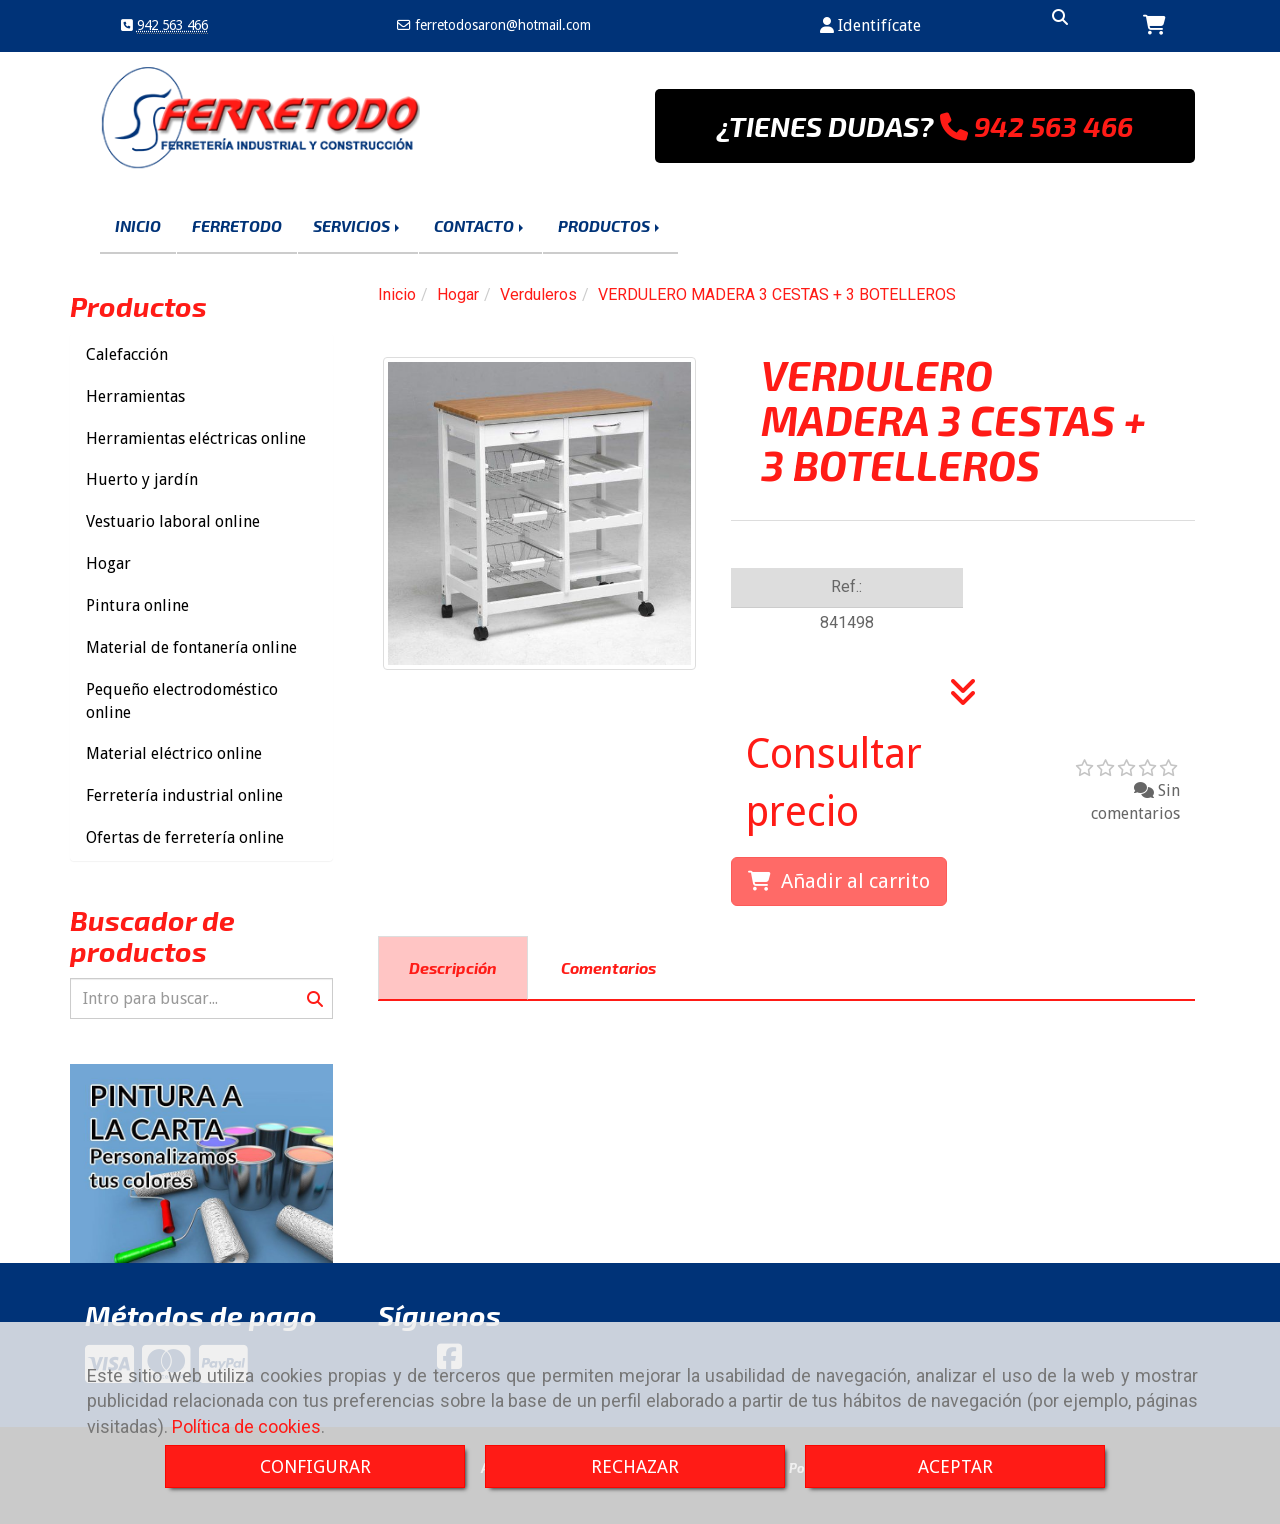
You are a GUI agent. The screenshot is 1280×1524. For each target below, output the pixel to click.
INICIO (138, 225)
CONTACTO (480, 225)
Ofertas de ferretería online (185, 837)
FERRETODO (237, 225)
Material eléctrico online (174, 753)
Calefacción (127, 354)
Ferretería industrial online (184, 795)
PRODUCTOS (610, 225)
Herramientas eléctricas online (196, 438)
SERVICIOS (358, 225)
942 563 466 (172, 25)
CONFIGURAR (315, 1466)
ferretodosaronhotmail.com (501, 25)
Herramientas (135, 396)
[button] (870, 26)
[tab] (453, 968)
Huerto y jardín (142, 479)
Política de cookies (246, 1426)
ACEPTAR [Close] (955, 1466)
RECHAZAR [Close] (635, 1466)
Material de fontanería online (191, 647)
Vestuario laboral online (173, 521)
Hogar (108, 563)
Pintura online (137, 605)
